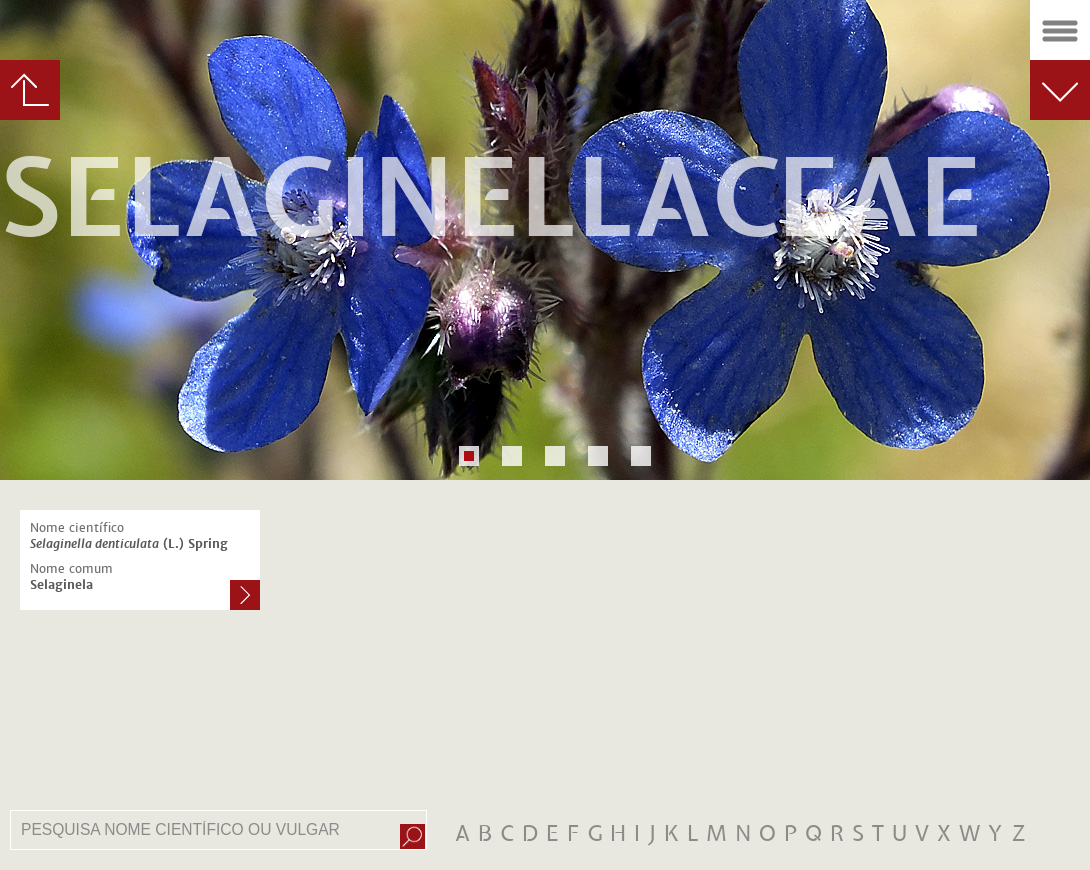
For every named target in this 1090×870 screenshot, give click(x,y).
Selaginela (61, 585)
